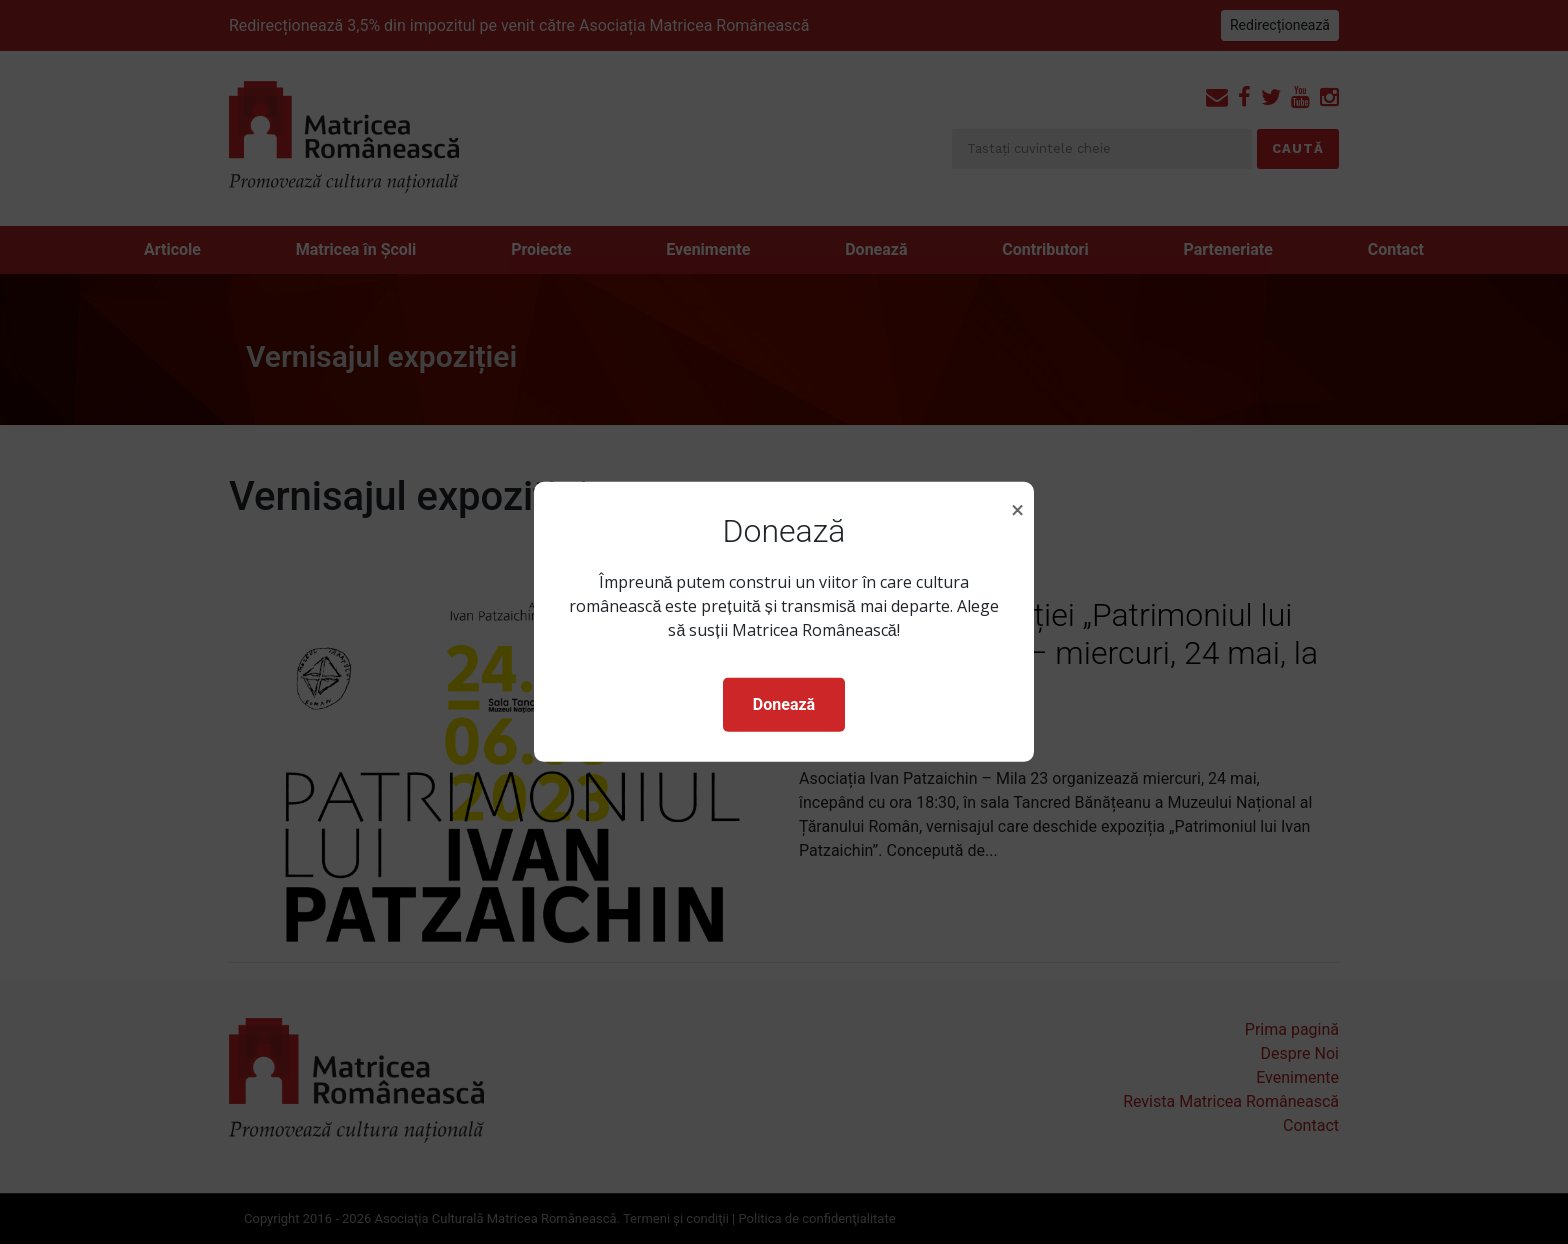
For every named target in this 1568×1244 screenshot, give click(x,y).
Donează (784, 704)
